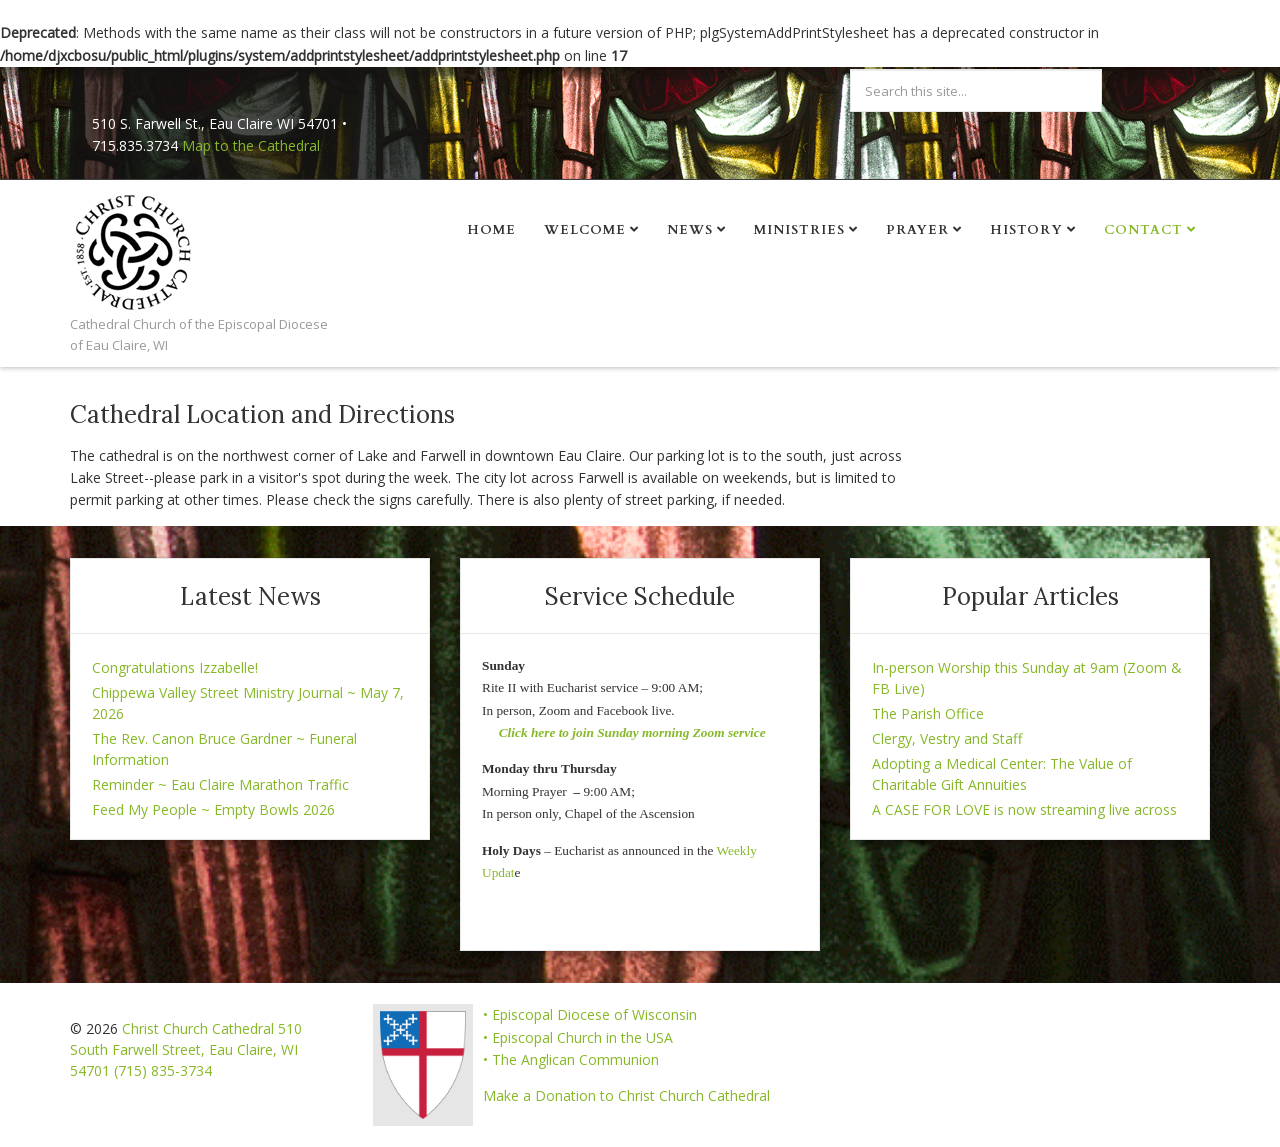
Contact (1143, 230)
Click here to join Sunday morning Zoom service (632, 732)
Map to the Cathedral (251, 145)
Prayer (917, 230)
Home (491, 230)
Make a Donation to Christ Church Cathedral (626, 1095)
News (690, 230)
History (1026, 230)
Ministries (799, 230)
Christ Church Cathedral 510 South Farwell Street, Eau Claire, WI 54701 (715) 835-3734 (186, 1049)
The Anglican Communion (575, 1059)
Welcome (585, 230)
